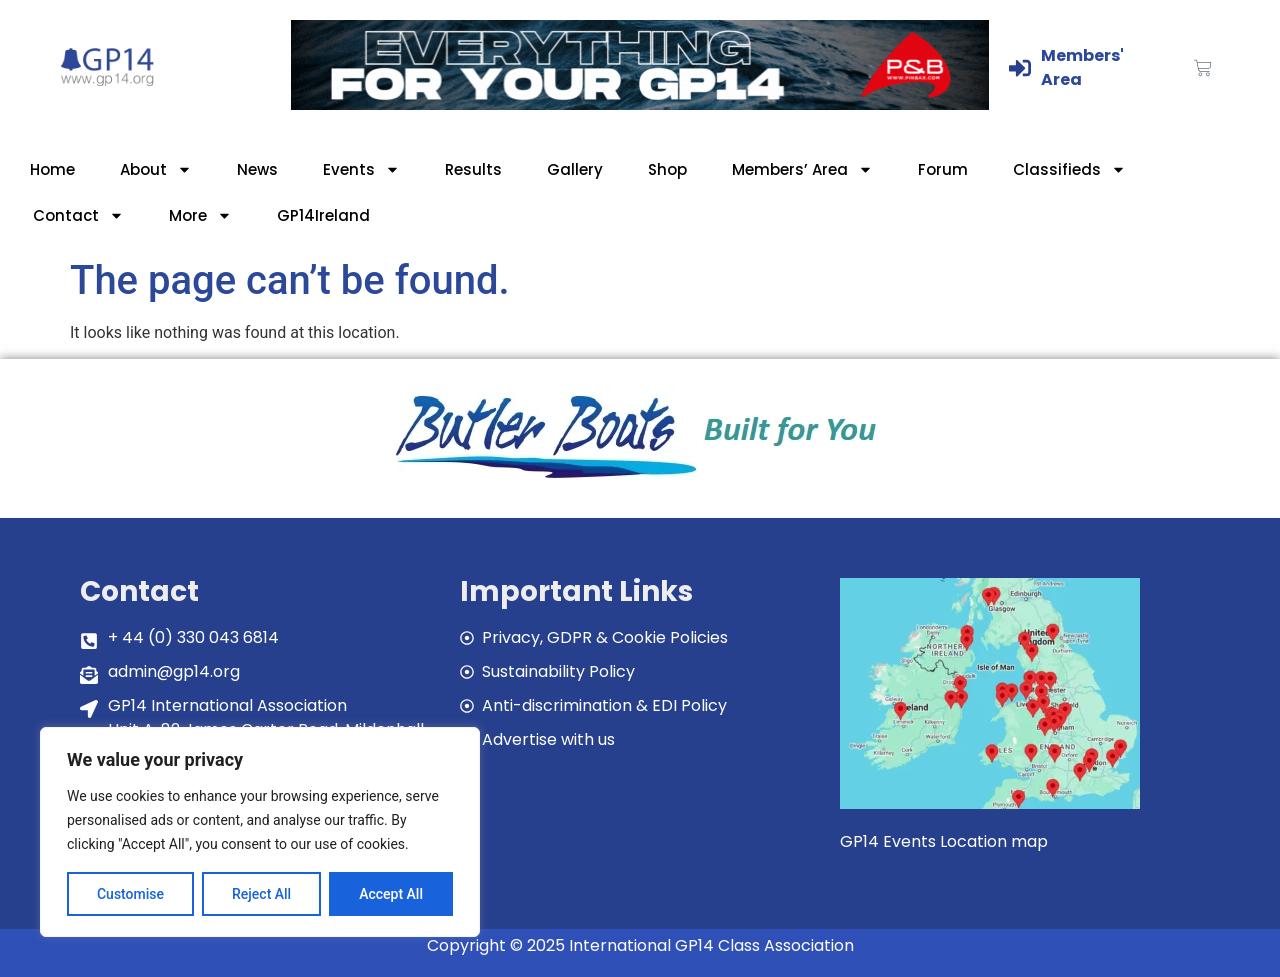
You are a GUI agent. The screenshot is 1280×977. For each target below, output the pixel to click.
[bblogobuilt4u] (640, 480)
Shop (667, 169)
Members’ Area (802, 169)
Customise (130, 894)
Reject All (261, 894)
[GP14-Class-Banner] (640, 104)
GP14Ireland (323, 215)
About (156, 169)
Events (361, 169)
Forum (943, 169)
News (257, 169)
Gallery (575, 169)
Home (52, 169)
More (200, 215)
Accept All (391, 894)
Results (473, 169)
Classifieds (1069, 169)
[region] (260, 832)
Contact (78, 215)
